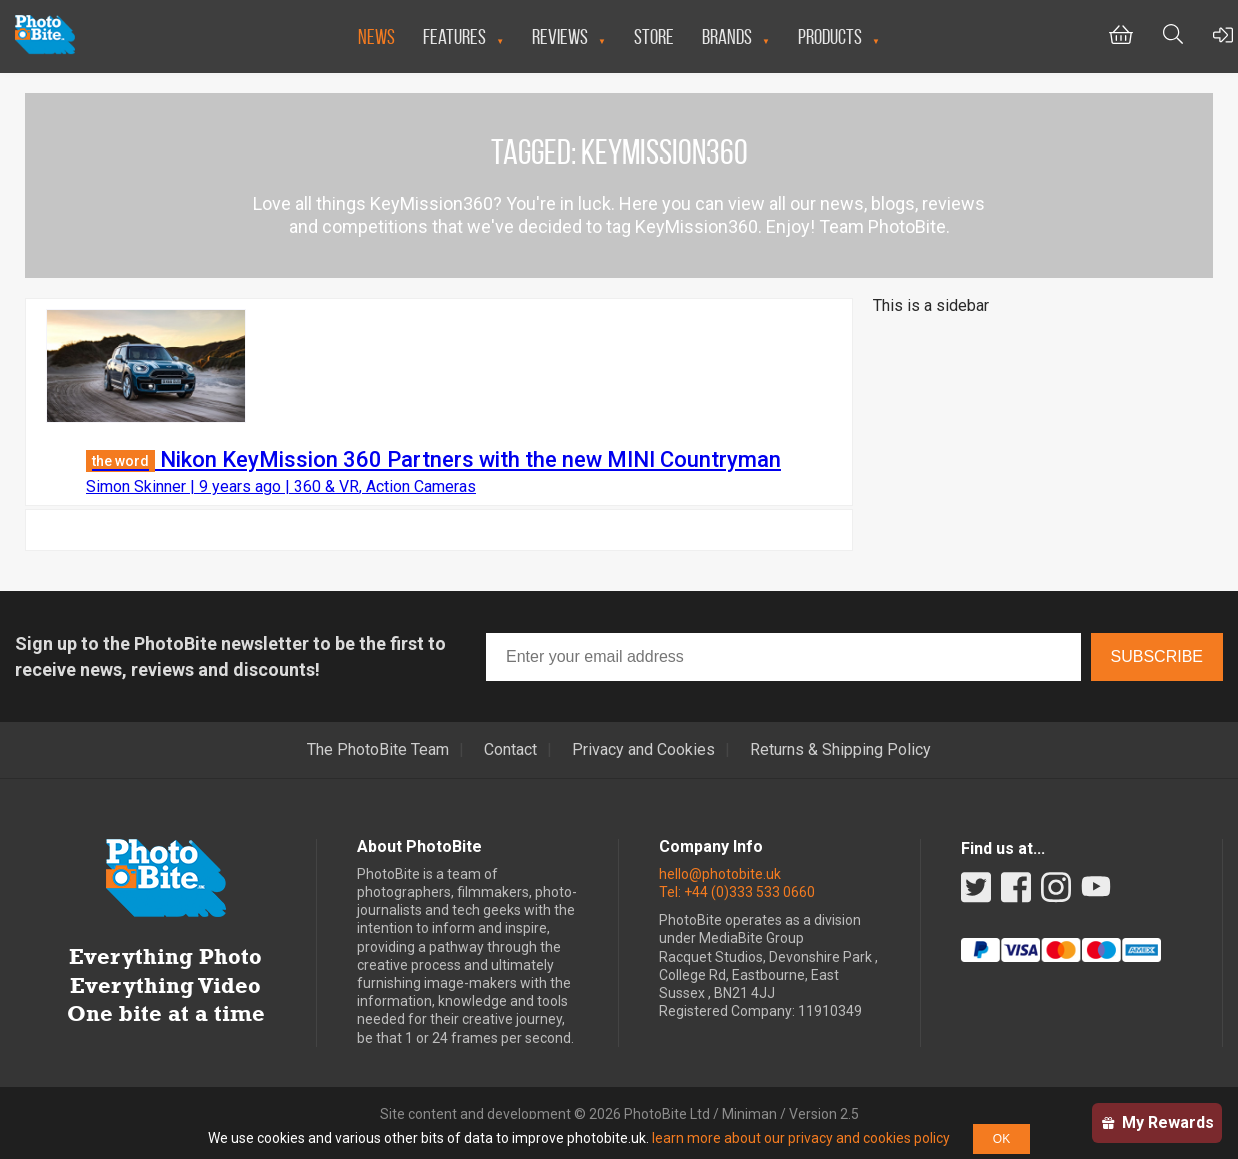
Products (830, 36)
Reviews (560, 36)
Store (654, 36)
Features (454, 36)
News (376, 36)
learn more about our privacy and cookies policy (801, 1138)
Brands (727, 36)
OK (1001, 1139)
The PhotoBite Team (378, 750)
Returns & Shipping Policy (840, 750)
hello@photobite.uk (720, 874)
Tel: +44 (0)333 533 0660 (737, 892)
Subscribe (1157, 656)
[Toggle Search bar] (1173, 36)
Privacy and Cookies (643, 750)
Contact (510, 750)
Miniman (749, 1114)
